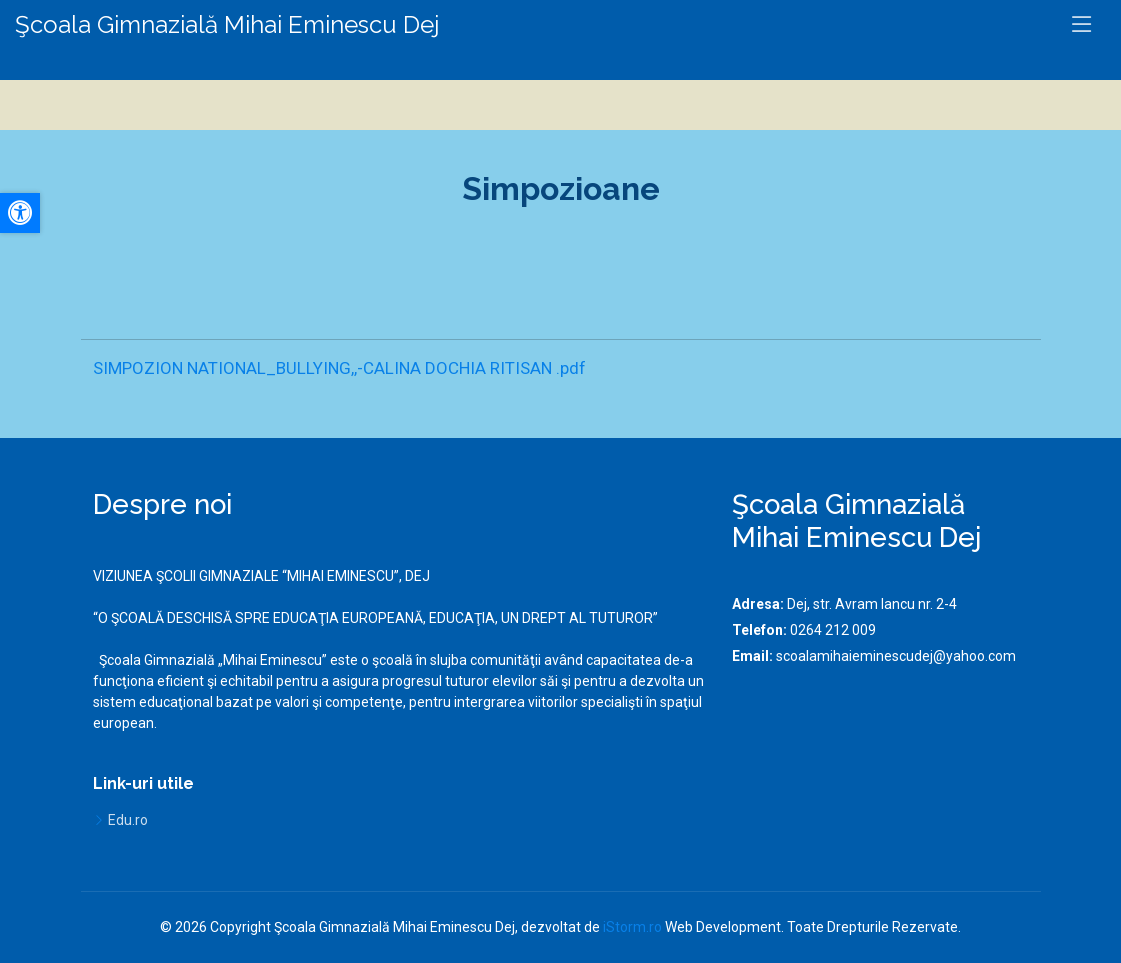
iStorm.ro (632, 927)
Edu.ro (128, 820)
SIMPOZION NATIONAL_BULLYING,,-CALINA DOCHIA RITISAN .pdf (339, 368)
